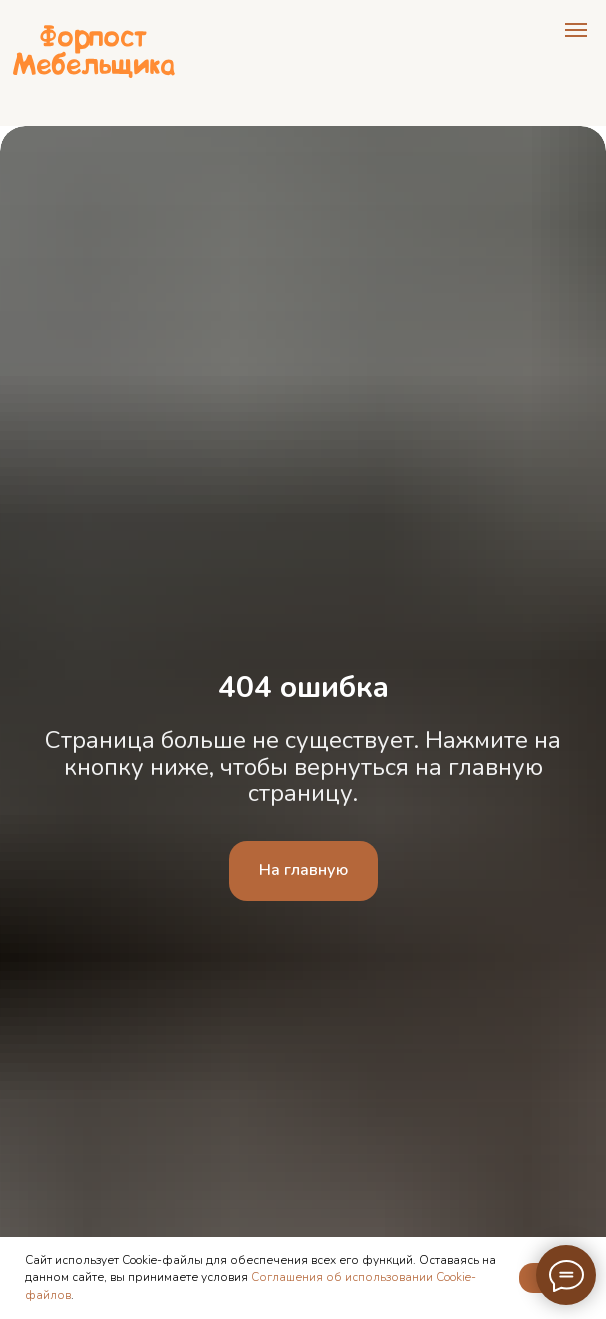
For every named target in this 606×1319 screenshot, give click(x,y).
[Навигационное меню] (576, 30)
